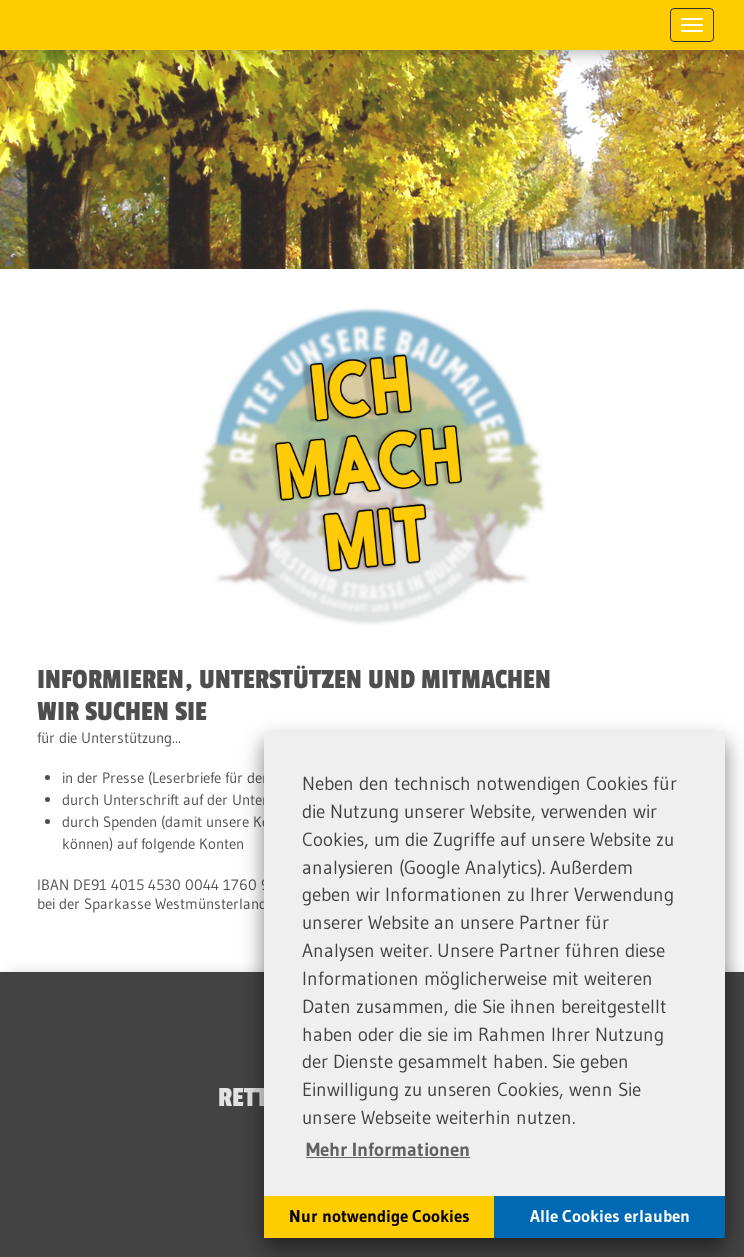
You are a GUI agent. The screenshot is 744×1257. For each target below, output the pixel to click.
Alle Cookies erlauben (610, 1216)
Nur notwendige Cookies (379, 1216)
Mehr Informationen (388, 1149)
